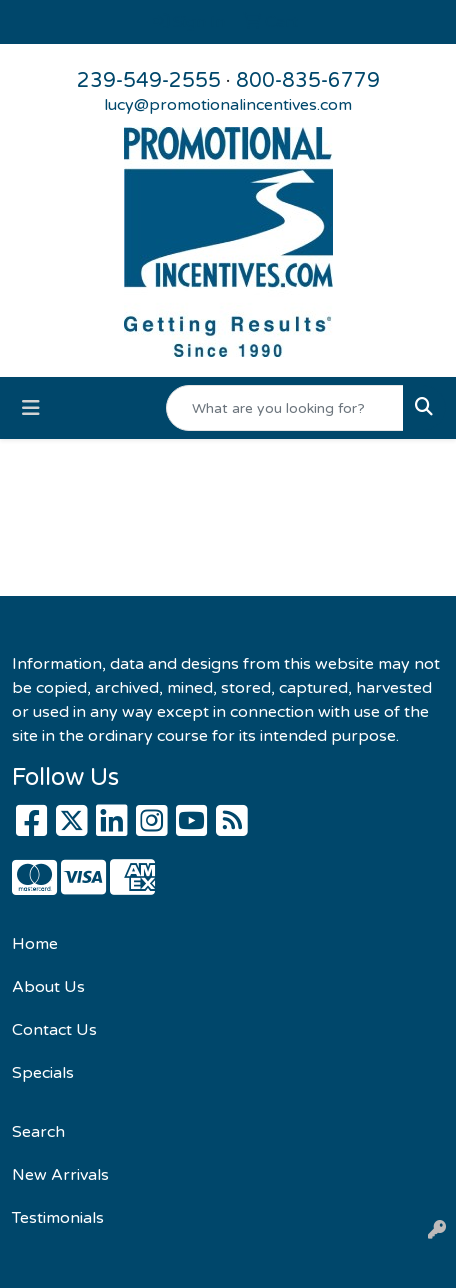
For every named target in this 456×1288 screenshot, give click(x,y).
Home (35, 944)
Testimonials (58, 1218)
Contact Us (54, 1030)
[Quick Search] (285, 408)
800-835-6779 (308, 81)
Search (38, 1132)
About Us (48, 987)
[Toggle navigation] (31, 408)
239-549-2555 (149, 81)
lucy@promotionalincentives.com (228, 105)
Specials (43, 1073)
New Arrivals (60, 1175)
